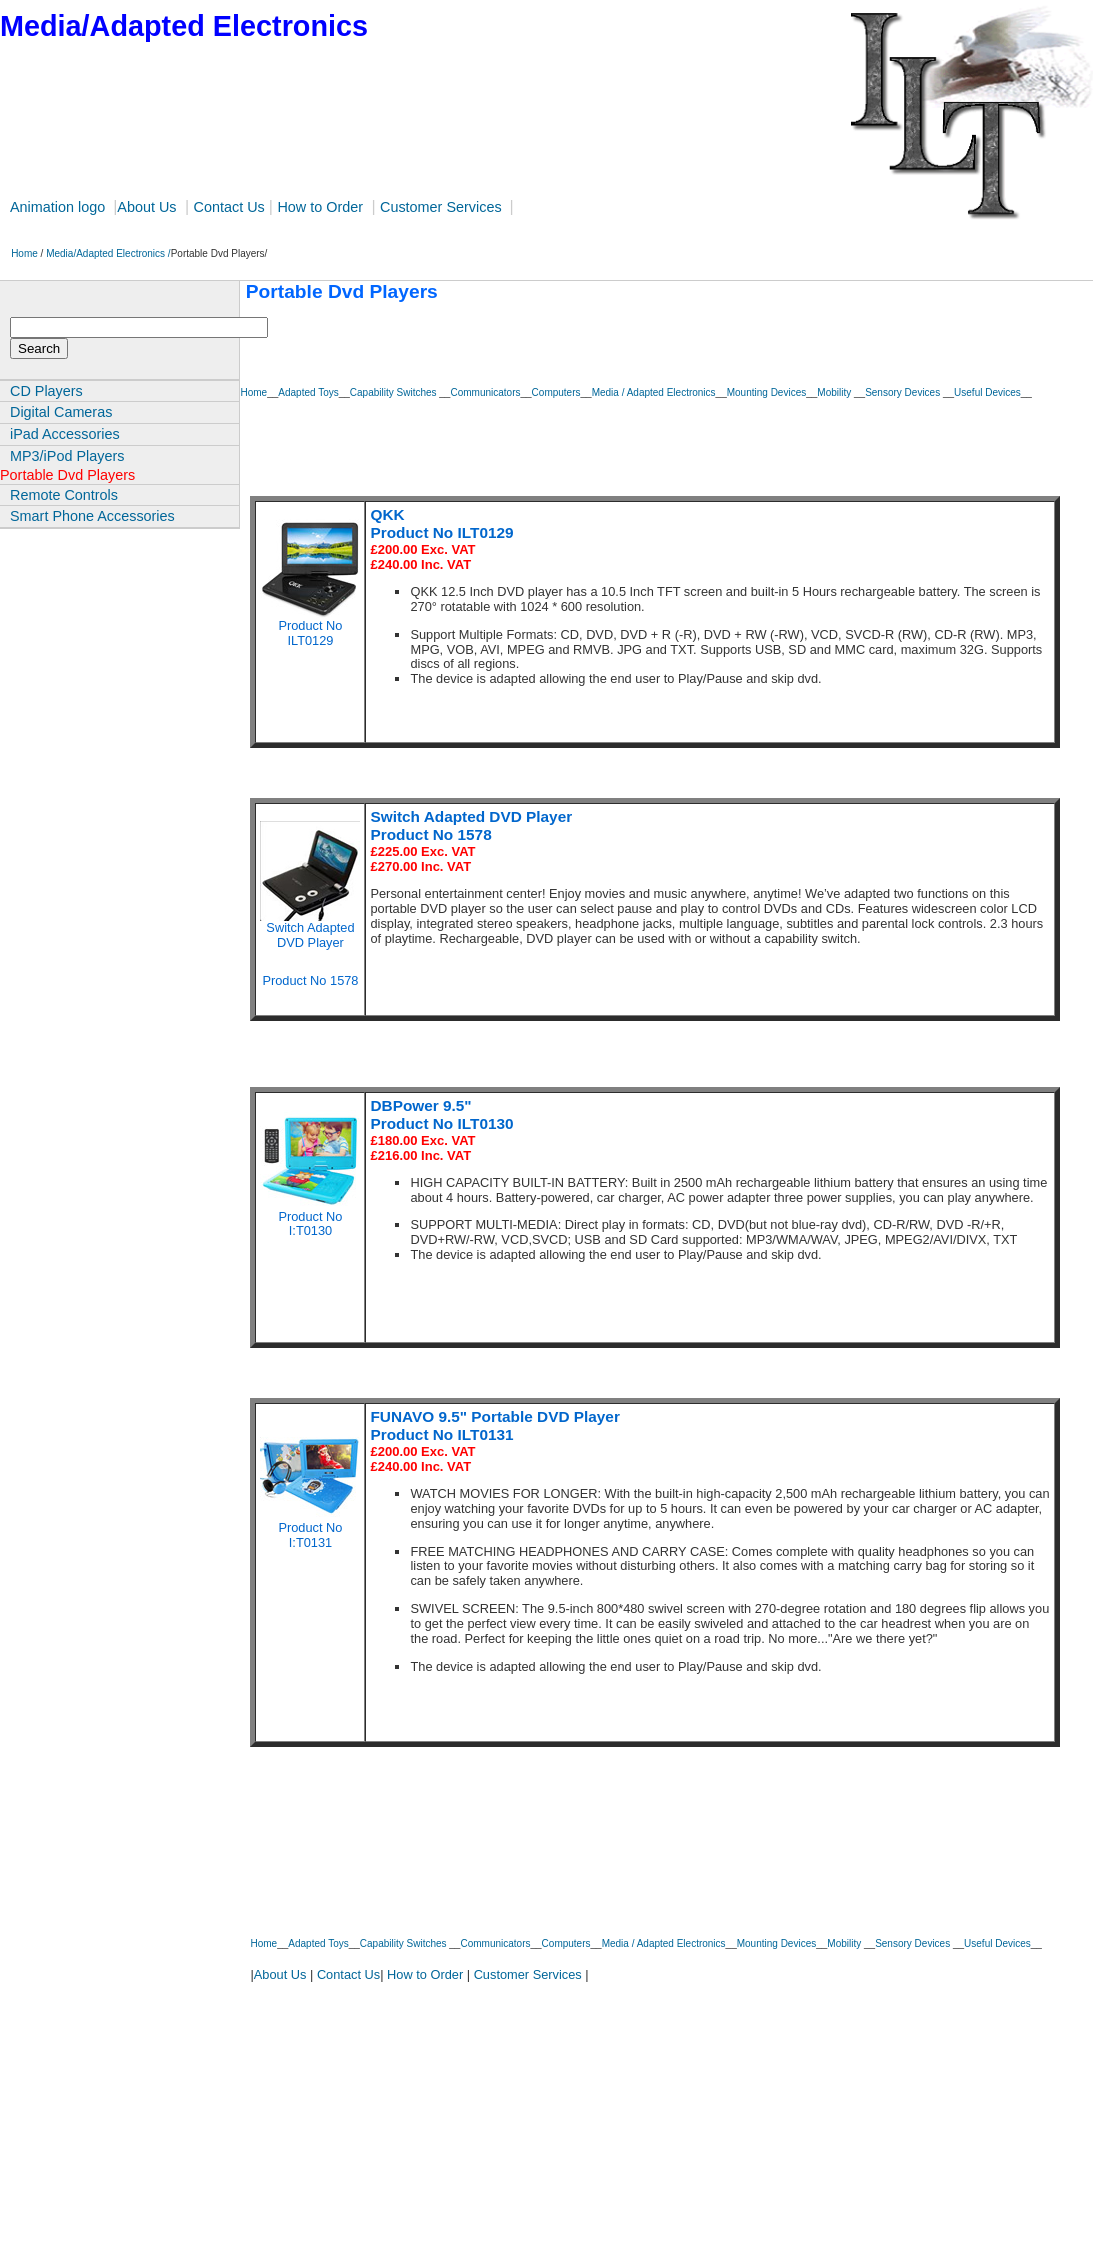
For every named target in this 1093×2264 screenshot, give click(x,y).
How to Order (320, 207)
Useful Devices (987, 392)
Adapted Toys (308, 392)
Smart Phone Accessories (92, 516)
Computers (556, 392)
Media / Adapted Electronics (654, 392)
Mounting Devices (766, 392)
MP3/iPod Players (67, 456)
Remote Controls (64, 495)
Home (20, 253)
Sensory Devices (904, 392)
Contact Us (229, 207)
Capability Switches (394, 392)
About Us (146, 207)
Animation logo (59, 207)
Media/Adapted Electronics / (108, 253)
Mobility (835, 392)
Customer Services (443, 207)
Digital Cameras (61, 412)
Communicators (485, 392)
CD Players (46, 391)
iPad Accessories (65, 434)
